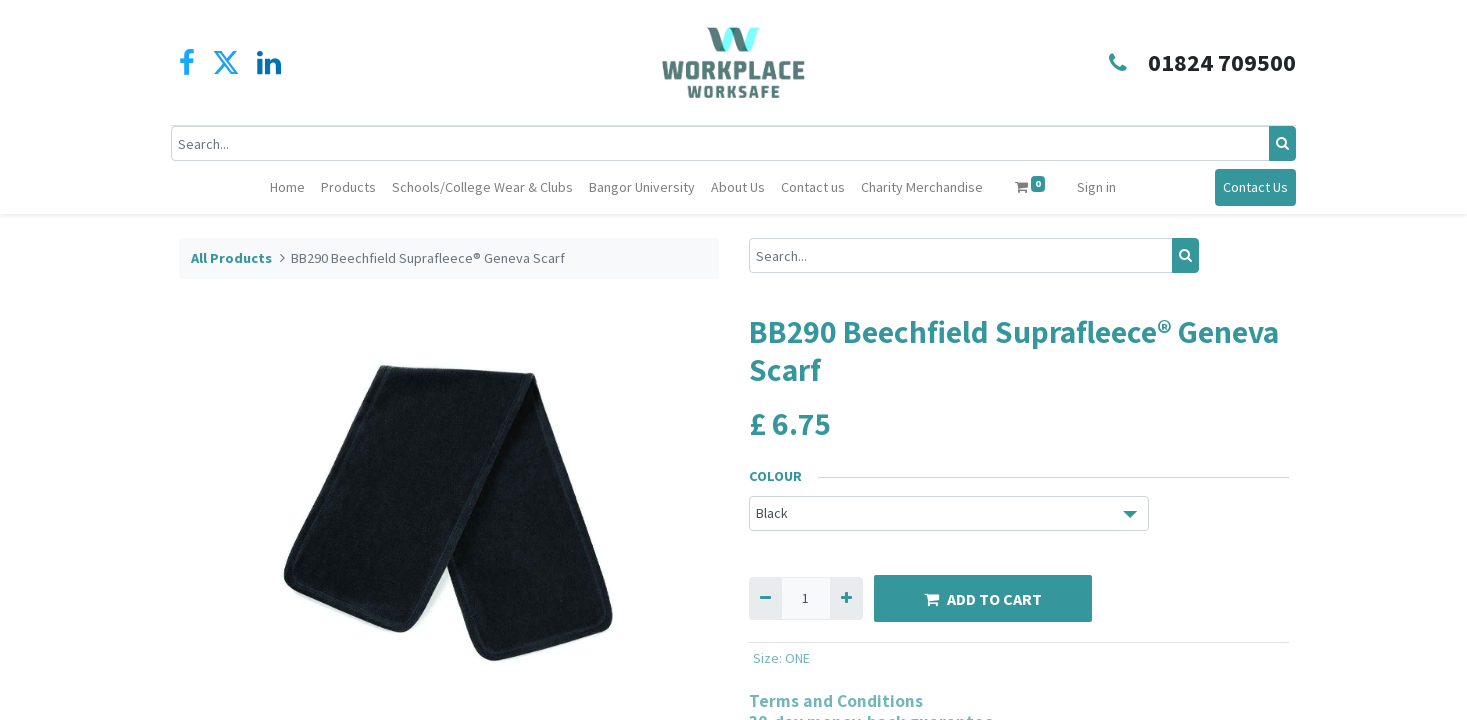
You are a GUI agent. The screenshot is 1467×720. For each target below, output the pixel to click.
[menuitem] (287, 187)
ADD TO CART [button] (983, 599)
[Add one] (846, 598)
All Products (231, 258)
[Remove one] (765, 598)
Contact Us (1248, 187)
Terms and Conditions (836, 700)
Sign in (1096, 187)
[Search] (1275, 143)
